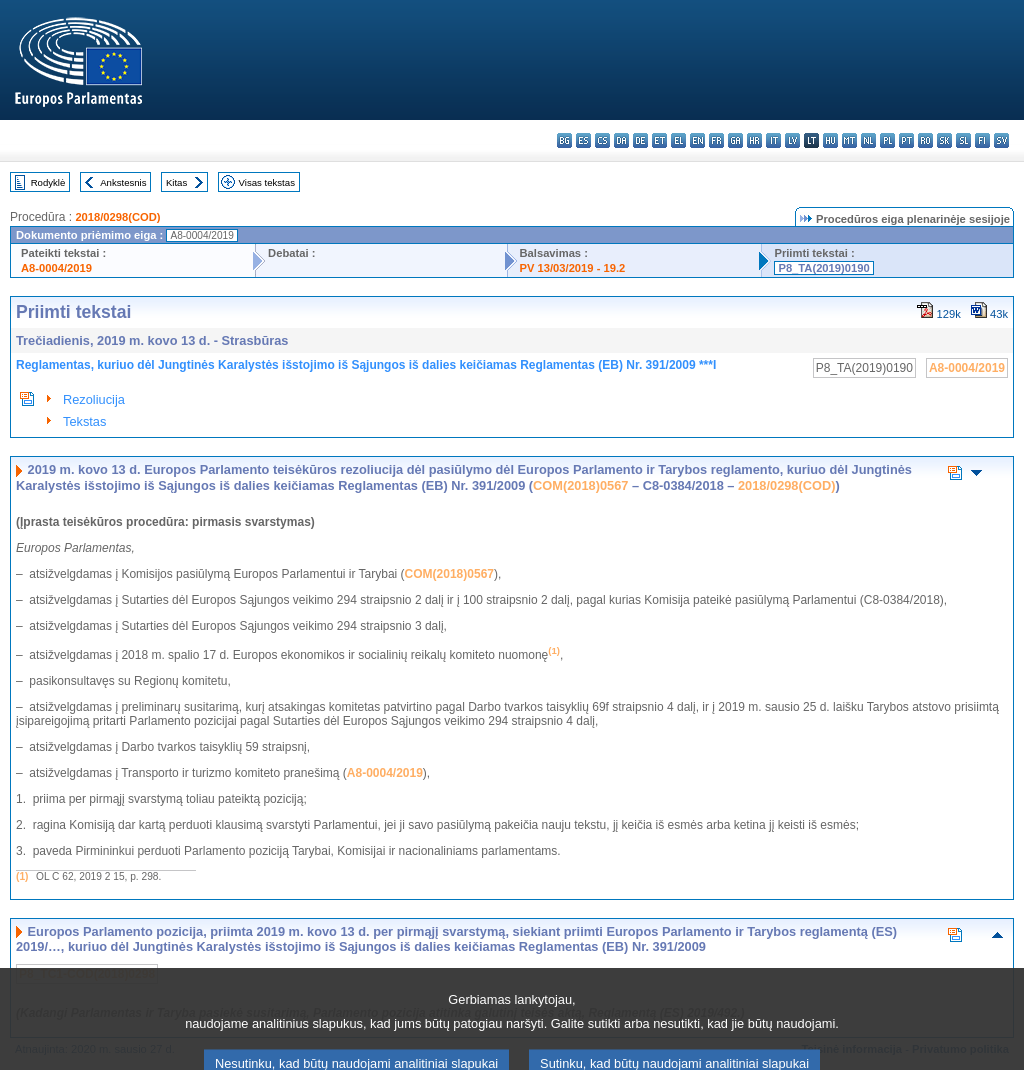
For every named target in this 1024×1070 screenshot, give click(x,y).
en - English (697, 140)
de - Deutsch (640, 140)
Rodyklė (48, 182)
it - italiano (773, 140)
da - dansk (621, 140)
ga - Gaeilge (735, 140)
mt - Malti (849, 140)
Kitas (176, 182)
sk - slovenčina (944, 140)
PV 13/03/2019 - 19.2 (573, 268)
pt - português (906, 140)
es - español (583, 140)
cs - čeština (602, 140)
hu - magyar (830, 140)
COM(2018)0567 (580, 485)
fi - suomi (982, 140)
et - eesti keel (659, 140)
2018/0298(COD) (117, 217)
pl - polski (887, 140)
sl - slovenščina (963, 140)
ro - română (925, 140)
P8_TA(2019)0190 (823, 268)
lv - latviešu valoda (792, 140)
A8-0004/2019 (56, 268)
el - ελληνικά (678, 140)
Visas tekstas (267, 182)
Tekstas (84, 421)
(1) (22, 876)
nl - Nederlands (868, 140)
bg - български (564, 140)
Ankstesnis (123, 182)
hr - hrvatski (754, 140)
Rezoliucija (94, 399)
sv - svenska (1001, 140)
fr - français (716, 140)
